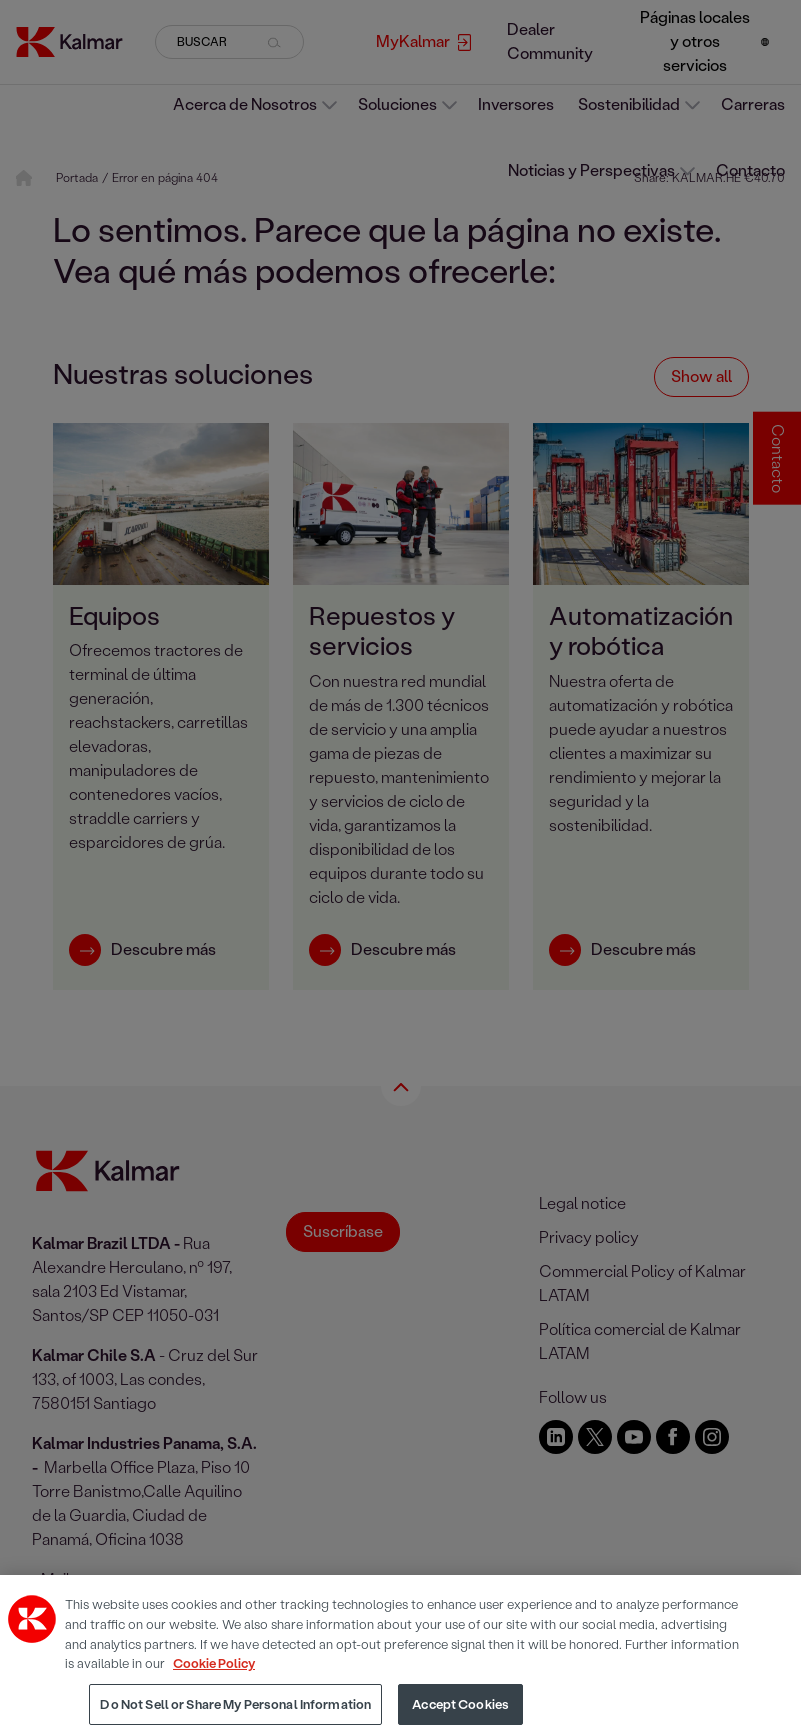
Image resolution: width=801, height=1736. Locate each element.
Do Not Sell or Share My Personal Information (235, 1713)
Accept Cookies (460, 1713)
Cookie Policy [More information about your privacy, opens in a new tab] (214, 1672)
